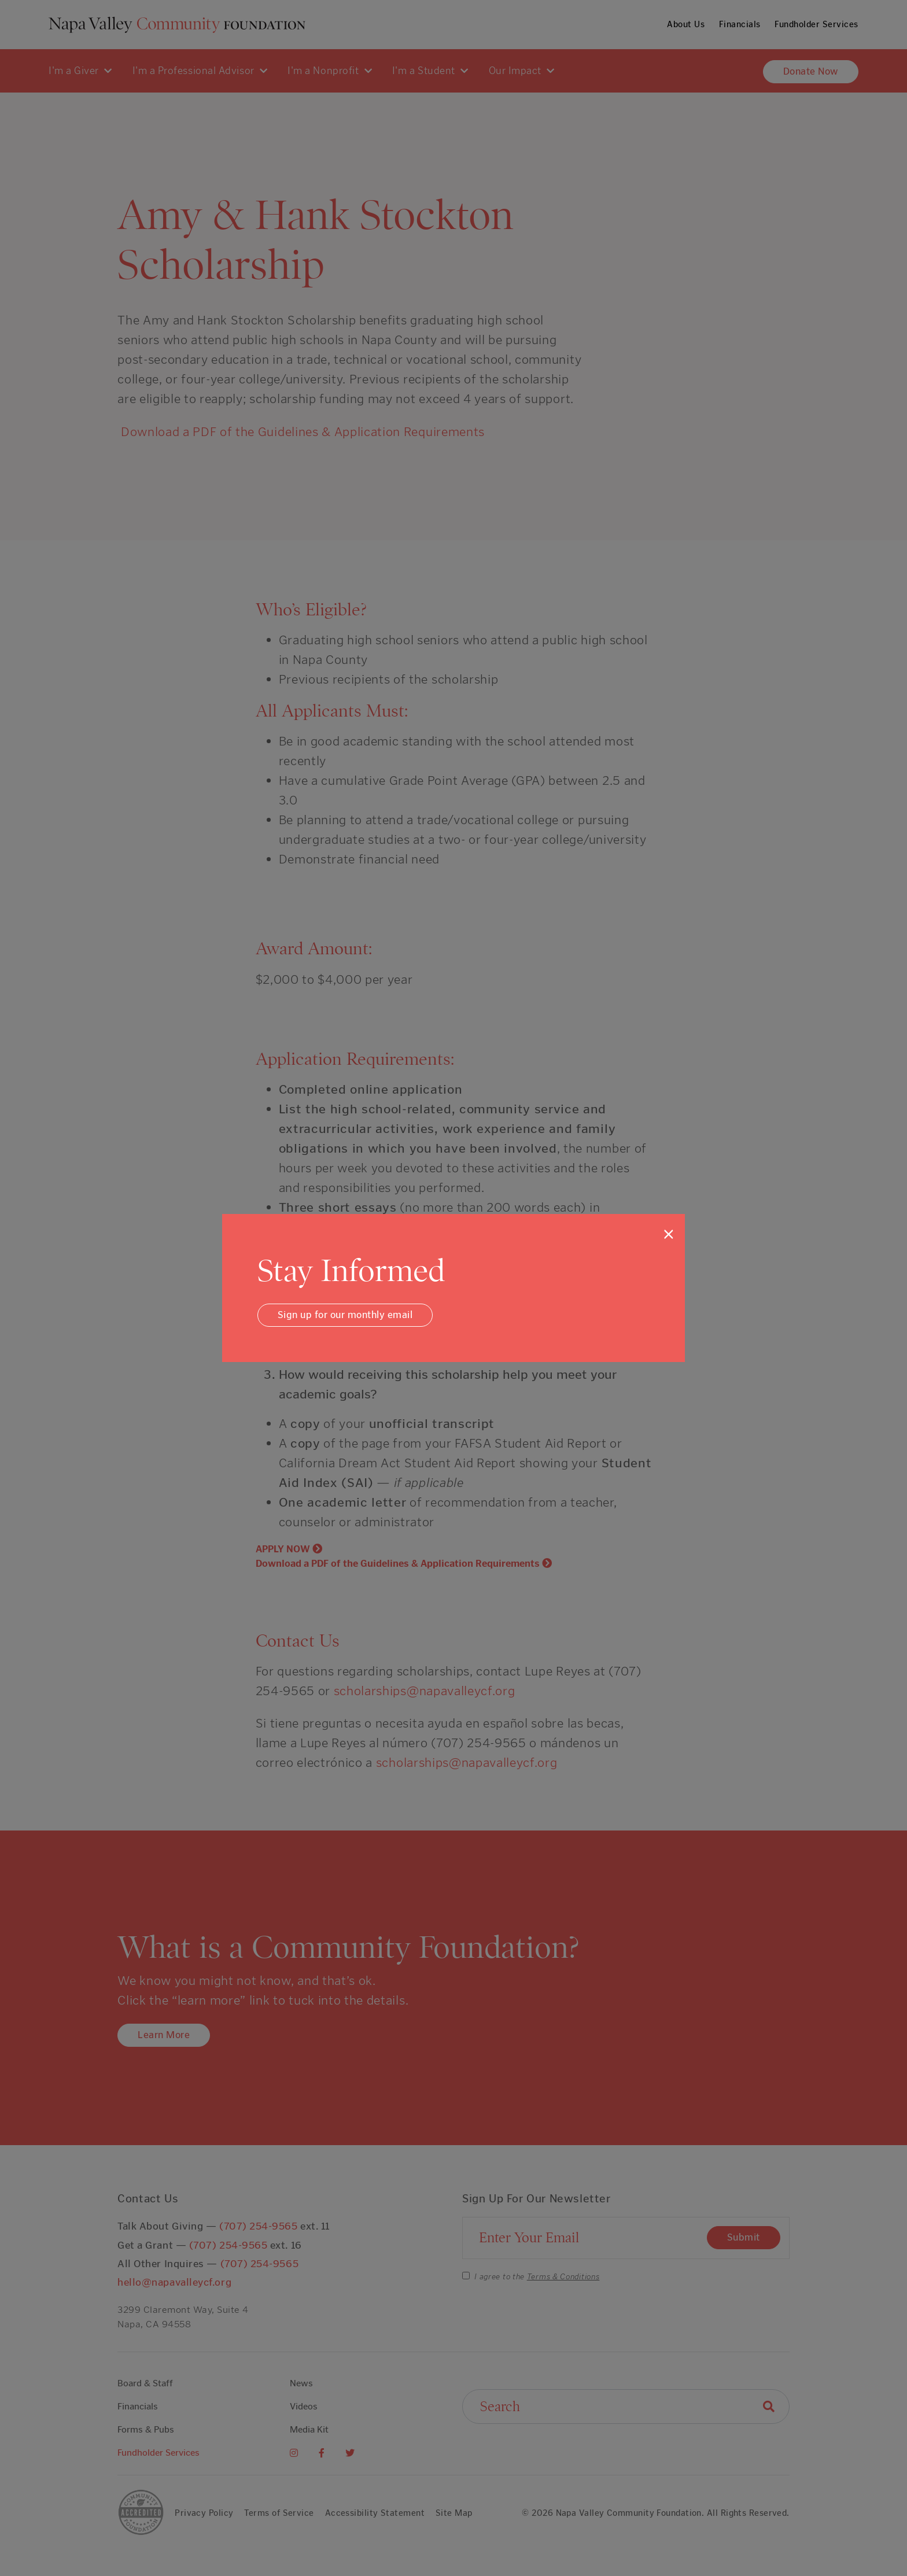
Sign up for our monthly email (345, 1314)
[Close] (668, 1234)
